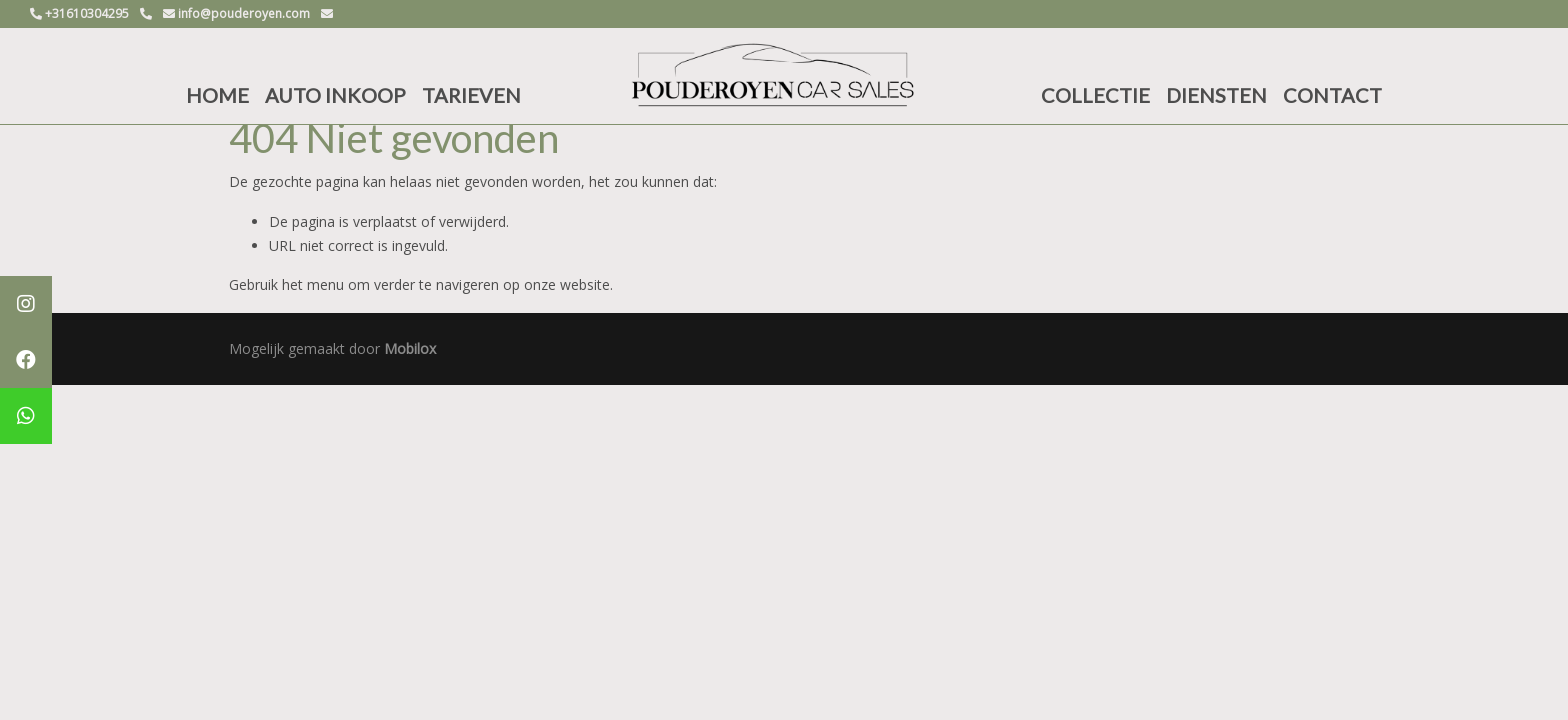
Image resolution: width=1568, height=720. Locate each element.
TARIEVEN (471, 95)
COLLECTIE (1095, 95)
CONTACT (1332, 95)
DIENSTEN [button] (1216, 95)
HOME (217, 95)
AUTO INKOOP (335, 95)
